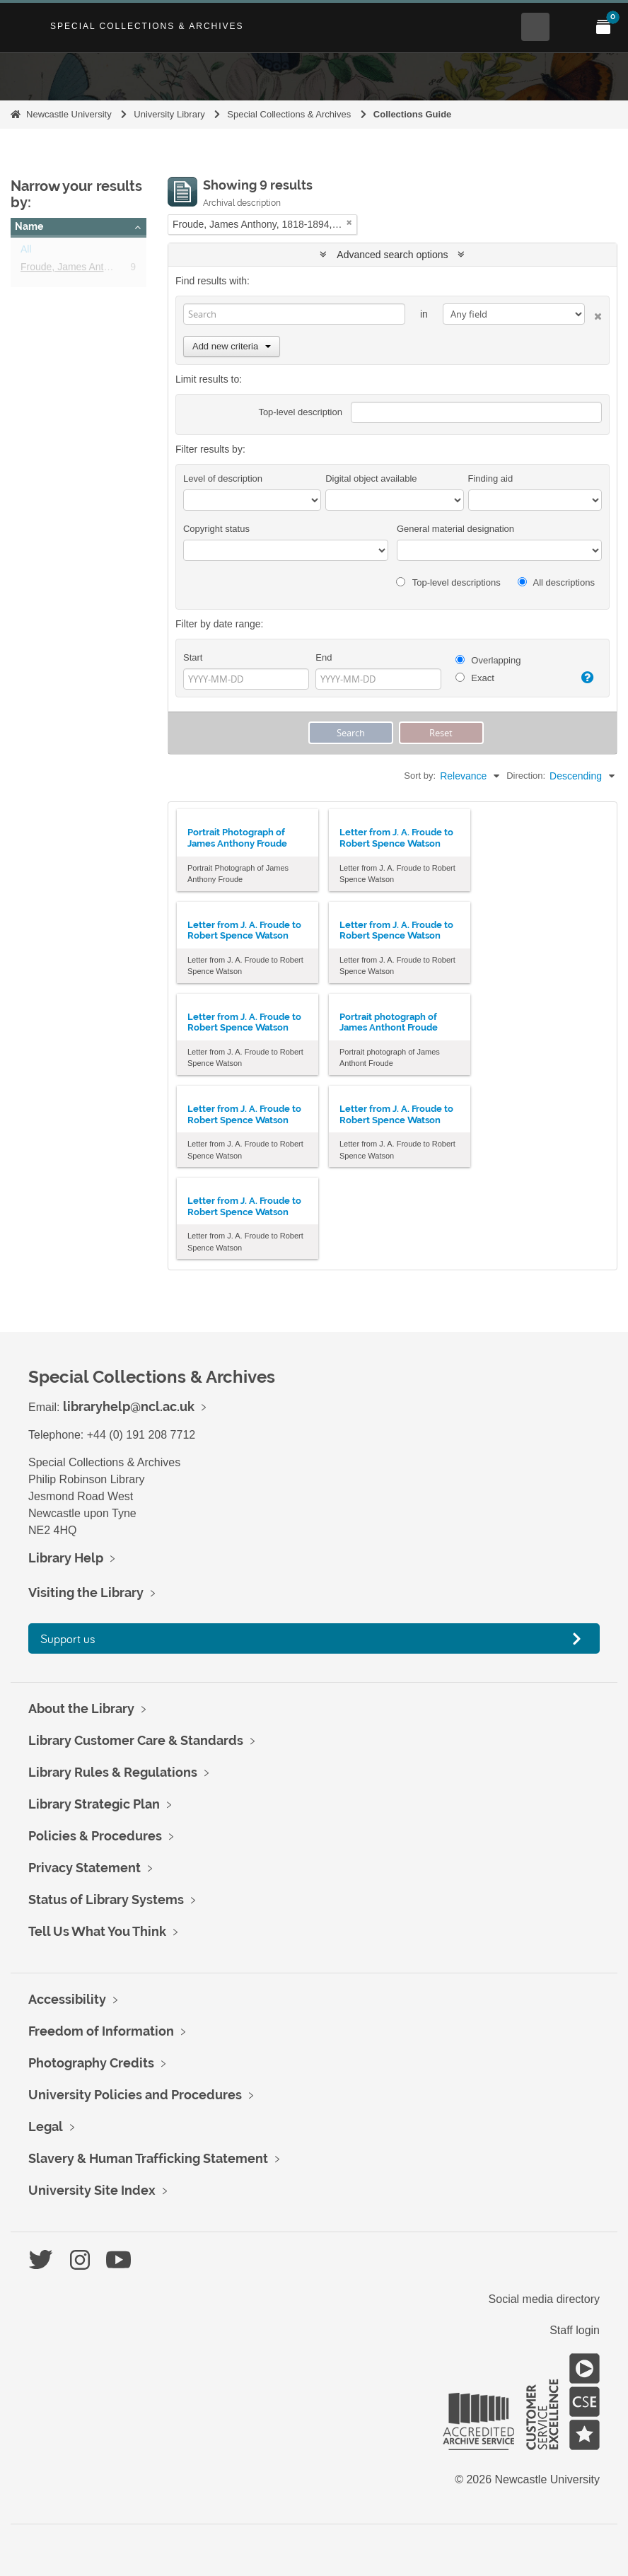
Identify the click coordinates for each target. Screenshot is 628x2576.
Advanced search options (392, 254)
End (323, 657)
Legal (45, 2126)
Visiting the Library (86, 1592)
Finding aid (490, 478)
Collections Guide (412, 114)
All (26, 251)
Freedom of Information (101, 2031)
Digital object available (371, 478)
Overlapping (488, 660)
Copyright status (216, 528)
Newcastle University (69, 114)
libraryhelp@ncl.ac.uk (128, 1406)
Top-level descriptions (448, 582)
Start (192, 657)
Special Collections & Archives (147, 26)
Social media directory (544, 2299)
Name (29, 226)
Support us (67, 1638)
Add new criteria (231, 346)
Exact (474, 678)
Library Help (65, 1557)
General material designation (455, 528)
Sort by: (420, 775)
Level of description (222, 478)
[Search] (294, 314)
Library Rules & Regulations (112, 1772)
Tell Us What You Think (97, 1931)
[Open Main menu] (569, 27)
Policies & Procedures (95, 1835)
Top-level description (300, 412)
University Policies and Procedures (135, 2094)
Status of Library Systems (106, 1899)
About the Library (81, 1708)
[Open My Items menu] (603, 27)
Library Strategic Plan (94, 1804)
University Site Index (92, 2190)
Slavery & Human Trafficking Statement (148, 2158)
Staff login (575, 2330)
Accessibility (67, 1999)
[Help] (584, 677)
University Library (169, 114)
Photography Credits (91, 2062)
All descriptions (556, 582)
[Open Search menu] (535, 27)
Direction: (525, 775)
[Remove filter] (349, 222)
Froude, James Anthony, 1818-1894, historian (120, 269)
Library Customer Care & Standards (135, 1740)
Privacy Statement (84, 1867)
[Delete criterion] (593, 313)
